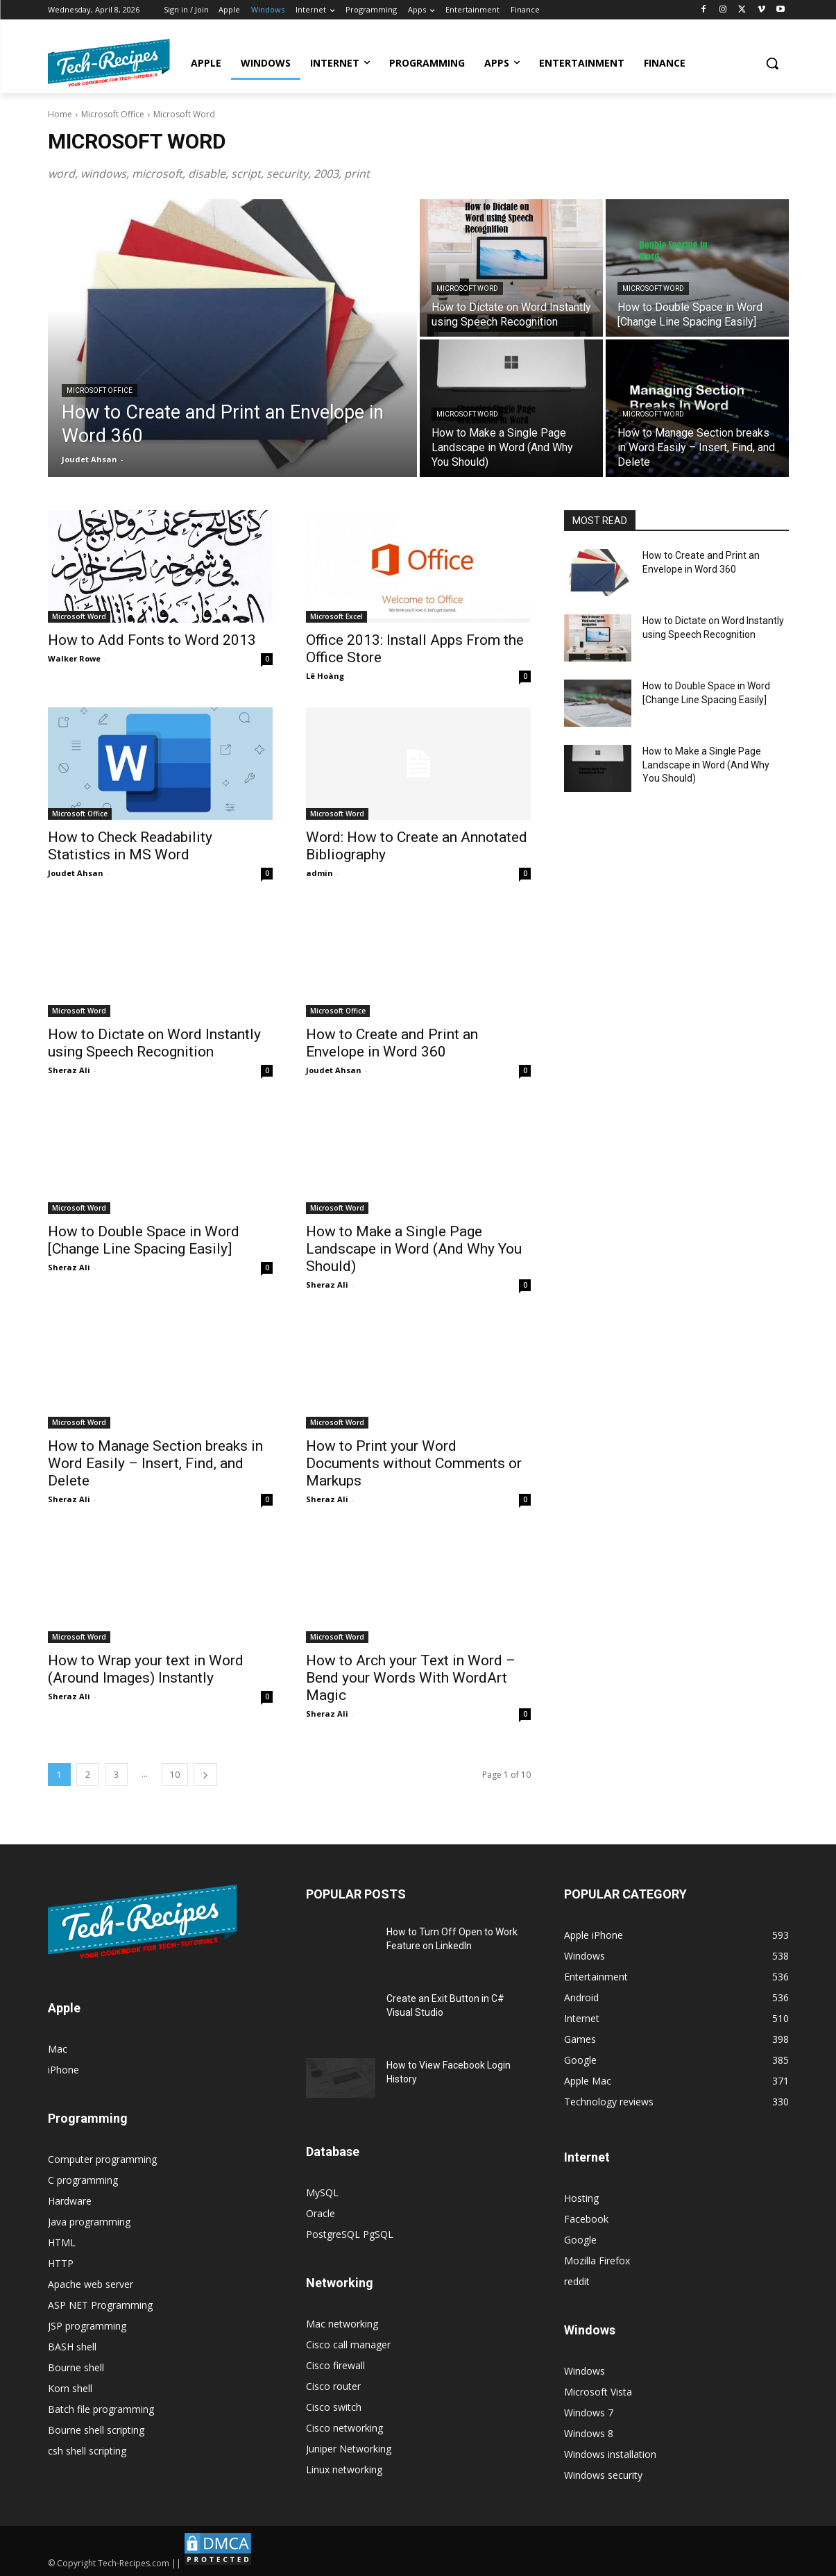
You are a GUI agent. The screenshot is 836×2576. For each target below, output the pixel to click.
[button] (772, 63)
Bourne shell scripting (96, 2429)
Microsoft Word (467, 288)
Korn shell (70, 2388)
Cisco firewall (335, 2365)
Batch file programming (101, 2409)
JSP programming (87, 2325)
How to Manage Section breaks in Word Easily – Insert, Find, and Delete (155, 1463)
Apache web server (90, 2284)
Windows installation (610, 2454)
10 (175, 1775)
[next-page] (205, 1774)
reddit (577, 2281)
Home (60, 114)
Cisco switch (333, 2407)
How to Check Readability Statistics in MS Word (130, 846)
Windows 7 (588, 2412)
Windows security (603, 2475)
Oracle (320, 2213)
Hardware (70, 2200)
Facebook (586, 2218)
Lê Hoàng (325, 676)
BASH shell (72, 2346)
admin (319, 873)
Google (580, 2239)
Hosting (581, 2198)
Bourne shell (76, 2367)
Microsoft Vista (598, 2391)
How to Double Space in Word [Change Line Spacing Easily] (143, 1240)
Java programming (89, 2221)
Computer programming (102, 2159)
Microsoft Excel (336, 616)
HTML (62, 2242)
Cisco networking (344, 2427)
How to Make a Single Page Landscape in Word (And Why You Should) (414, 1248)
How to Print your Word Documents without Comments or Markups (414, 1463)
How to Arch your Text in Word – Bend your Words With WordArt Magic (410, 1677)
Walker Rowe (74, 658)
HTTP (61, 2263)
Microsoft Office (112, 114)
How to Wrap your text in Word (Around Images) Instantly (146, 1669)
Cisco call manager (348, 2344)
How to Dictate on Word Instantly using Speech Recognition (154, 1043)
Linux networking (344, 2469)
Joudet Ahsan (75, 873)
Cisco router (333, 2386)
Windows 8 (588, 2433)
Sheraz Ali (69, 1070)
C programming (83, 2180)
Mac (57, 2048)
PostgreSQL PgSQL (349, 2234)
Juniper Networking (348, 2448)
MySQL (322, 2192)
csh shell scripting (87, 2450)
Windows (584, 2370)
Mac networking (342, 2323)
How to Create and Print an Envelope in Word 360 (392, 1043)
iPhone (63, 2069)
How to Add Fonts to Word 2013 (152, 640)
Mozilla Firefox (597, 2260)
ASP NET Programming (100, 2305)
